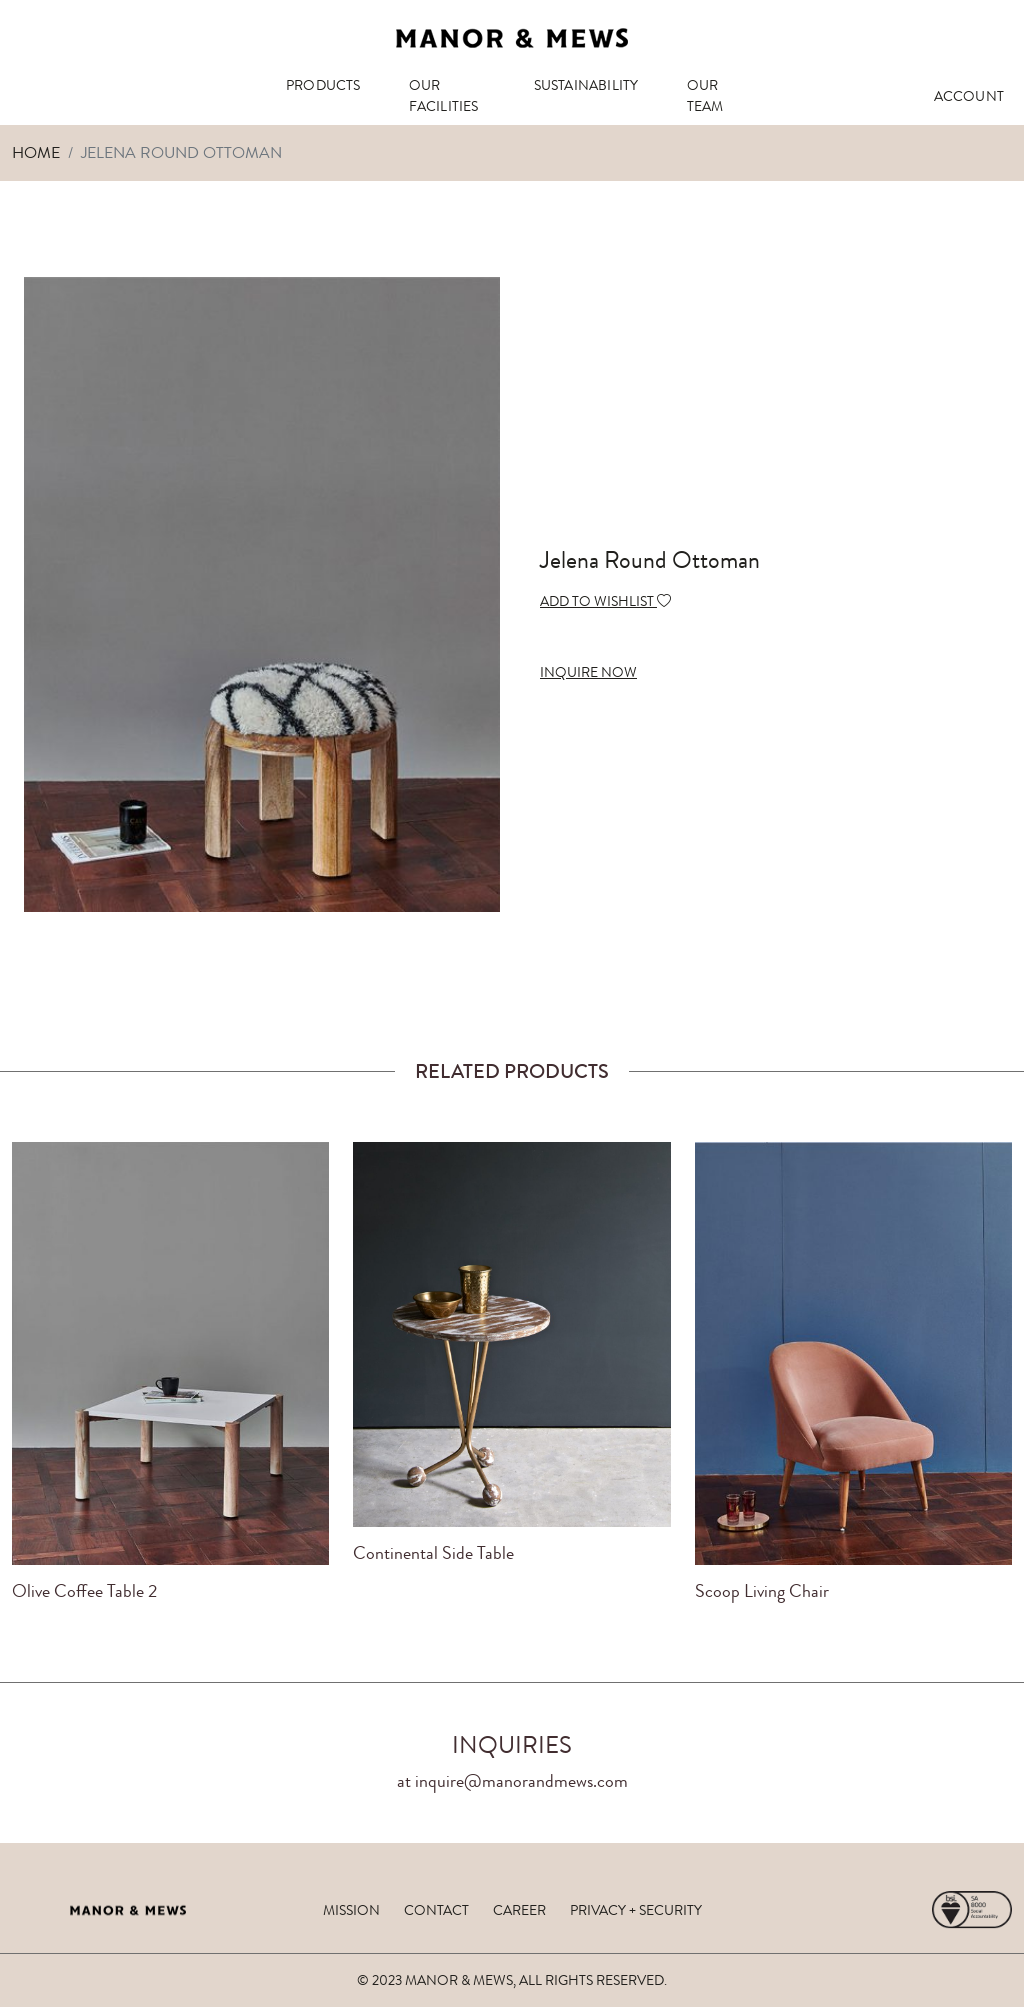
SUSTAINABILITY (586, 85)
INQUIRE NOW (588, 672)
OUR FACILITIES (444, 95)
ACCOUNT (969, 96)
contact (436, 1910)
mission (351, 1910)
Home (36, 152)
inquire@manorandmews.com (521, 1781)
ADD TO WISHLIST (605, 601)
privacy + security (636, 1910)
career (519, 1910)
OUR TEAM (705, 95)
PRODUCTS (323, 85)
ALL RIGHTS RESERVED (591, 1980)
